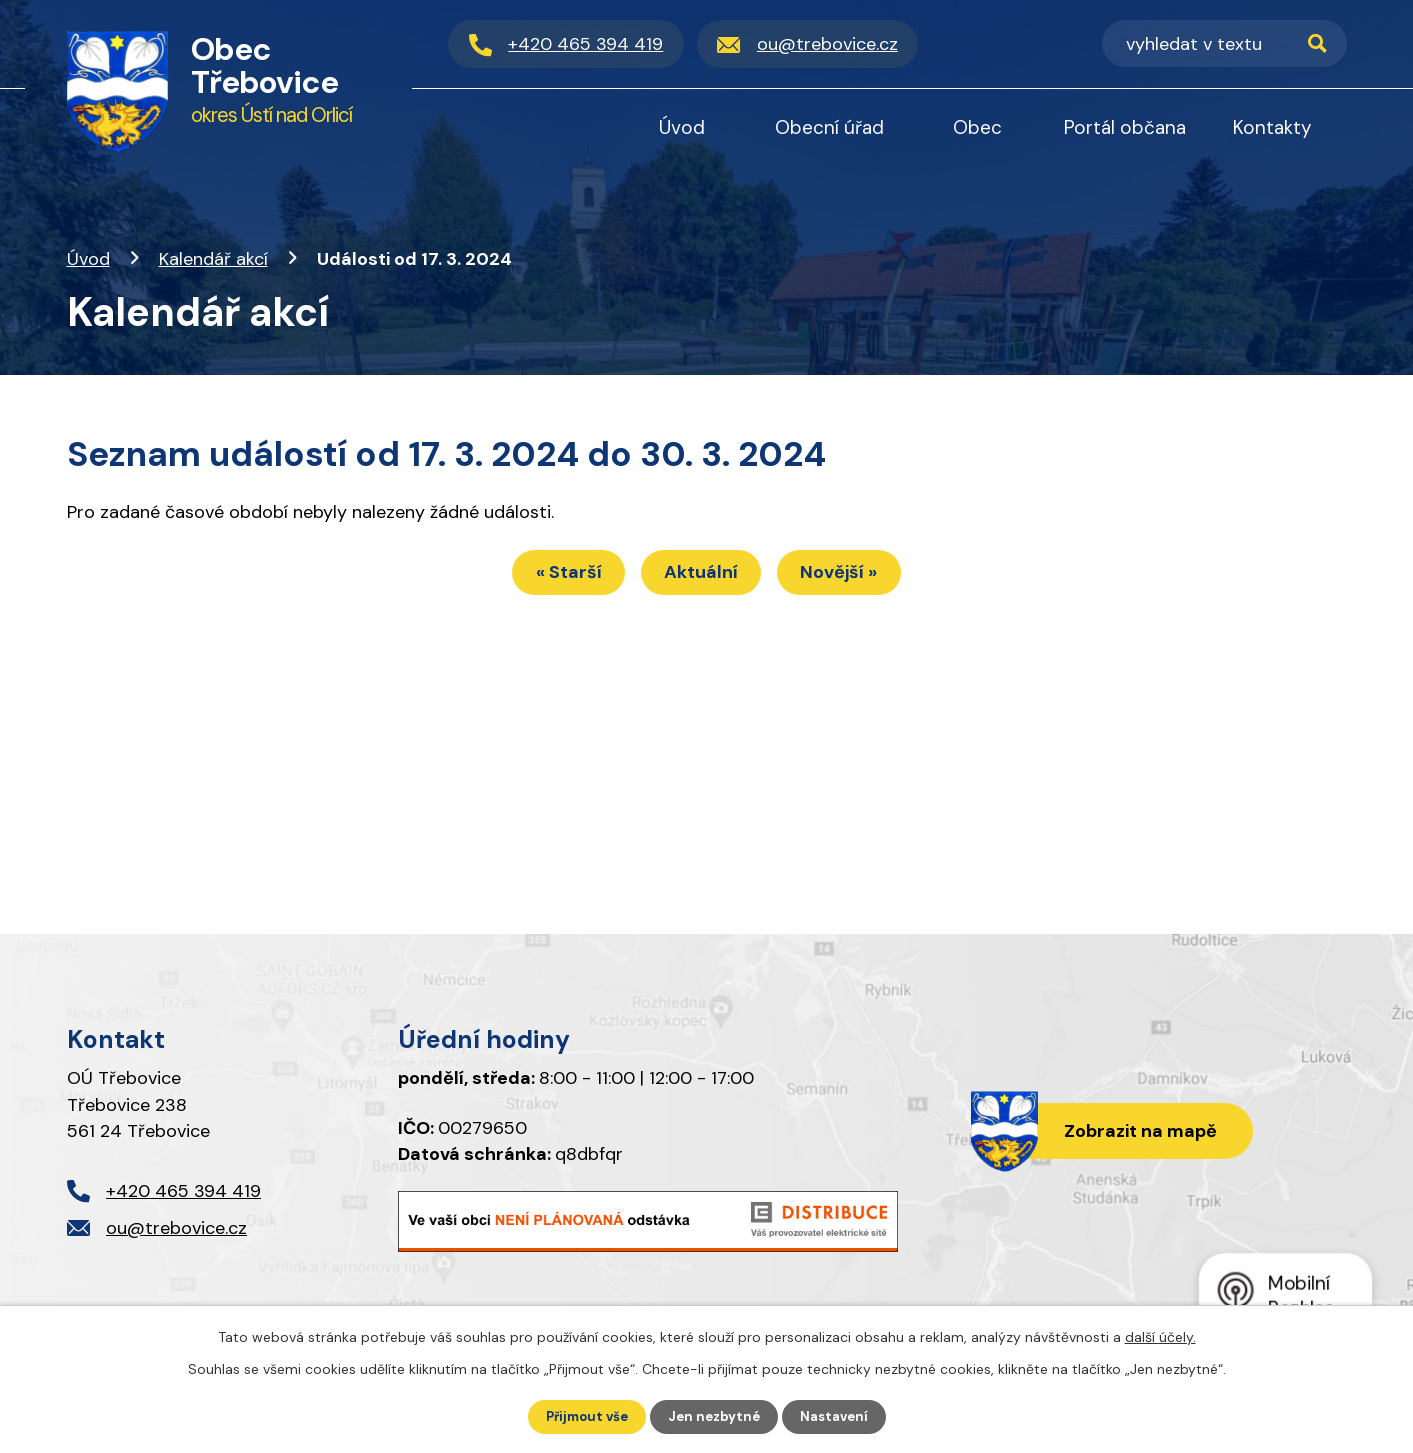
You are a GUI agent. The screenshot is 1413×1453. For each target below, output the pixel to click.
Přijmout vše (582, 1416)
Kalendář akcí (213, 259)
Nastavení (839, 1416)
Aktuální (701, 576)
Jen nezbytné (715, 1416)
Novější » (853, 576)
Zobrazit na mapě (1135, 1132)
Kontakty (1272, 127)
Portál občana (1125, 127)
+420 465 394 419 (183, 1191)
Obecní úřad (829, 127)
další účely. (1160, 1336)
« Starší (554, 576)
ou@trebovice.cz (176, 1228)
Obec (977, 127)
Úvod (88, 259)
